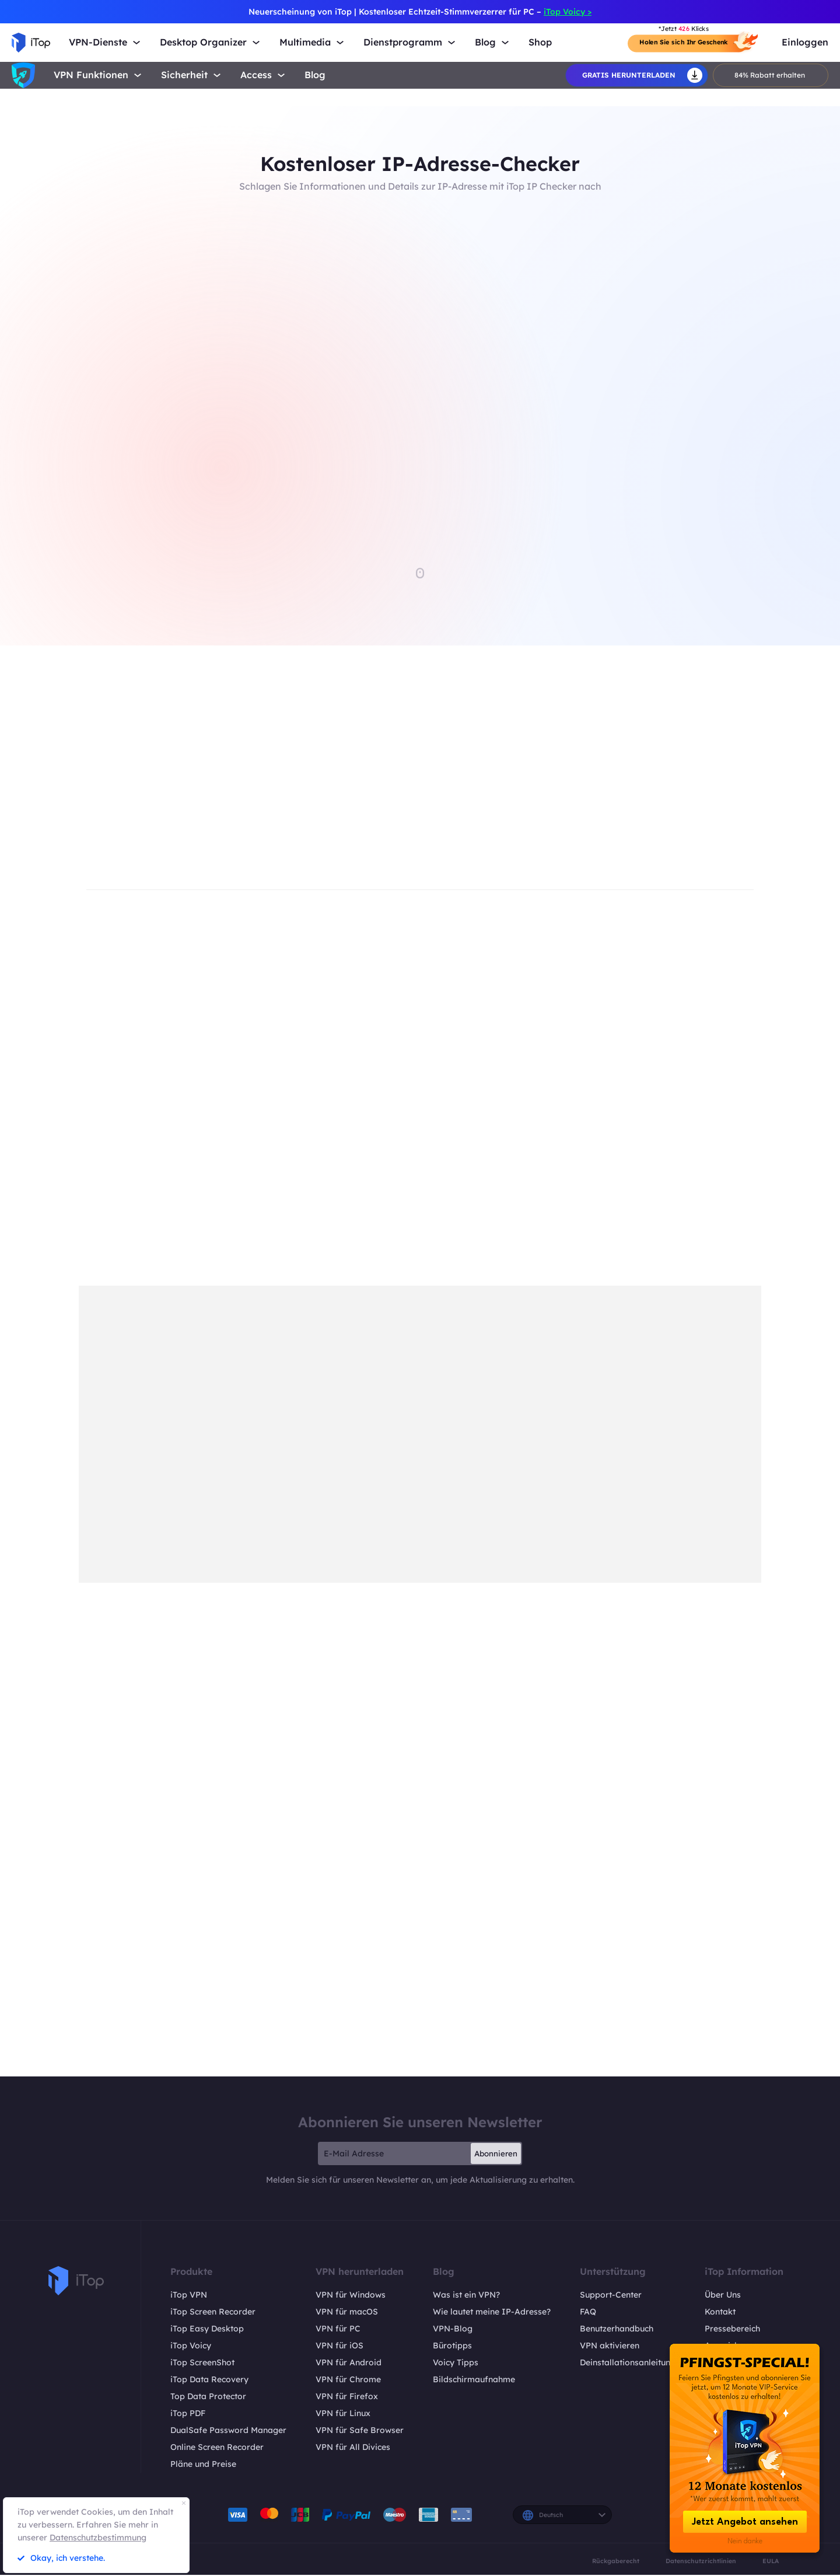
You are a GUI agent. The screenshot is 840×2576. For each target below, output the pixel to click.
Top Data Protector (208, 2397)
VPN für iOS (339, 2346)
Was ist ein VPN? (466, 2296)
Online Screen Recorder (217, 2448)
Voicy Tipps (455, 2363)
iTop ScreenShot (202, 2363)
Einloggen (805, 42)
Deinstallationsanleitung (628, 2363)
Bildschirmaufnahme (474, 2380)
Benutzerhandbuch (616, 2329)
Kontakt (720, 2313)
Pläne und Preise (203, 2465)
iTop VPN (188, 2296)
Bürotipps (452, 2346)
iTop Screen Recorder (213, 2313)
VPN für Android (349, 2363)
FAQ (588, 2313)
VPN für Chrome (348, 2380)
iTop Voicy (190, 2346)
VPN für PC (338, 2329)
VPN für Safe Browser (360, 2431)
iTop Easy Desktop (207, 2329)
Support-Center (611, 2296)
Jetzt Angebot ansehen (745, 2522)
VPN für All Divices (353, 2448)
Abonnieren (495, 2154)
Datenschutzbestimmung (98, 2537)
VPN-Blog (453, 2329)
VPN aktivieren (609, 2346)
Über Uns (723, 2296)
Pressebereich (732, 2329)
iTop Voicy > (568, 11)
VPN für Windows (351, 2296)
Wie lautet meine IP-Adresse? (492, 2313)
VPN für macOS (347, 2313)
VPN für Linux (343, 2414)
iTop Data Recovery (209, 2380)
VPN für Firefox (347, 2397)
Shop (540, 42)
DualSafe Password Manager (228, 2431)
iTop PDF (187, 2414)
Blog (315, 75)
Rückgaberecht (615, 2562)
